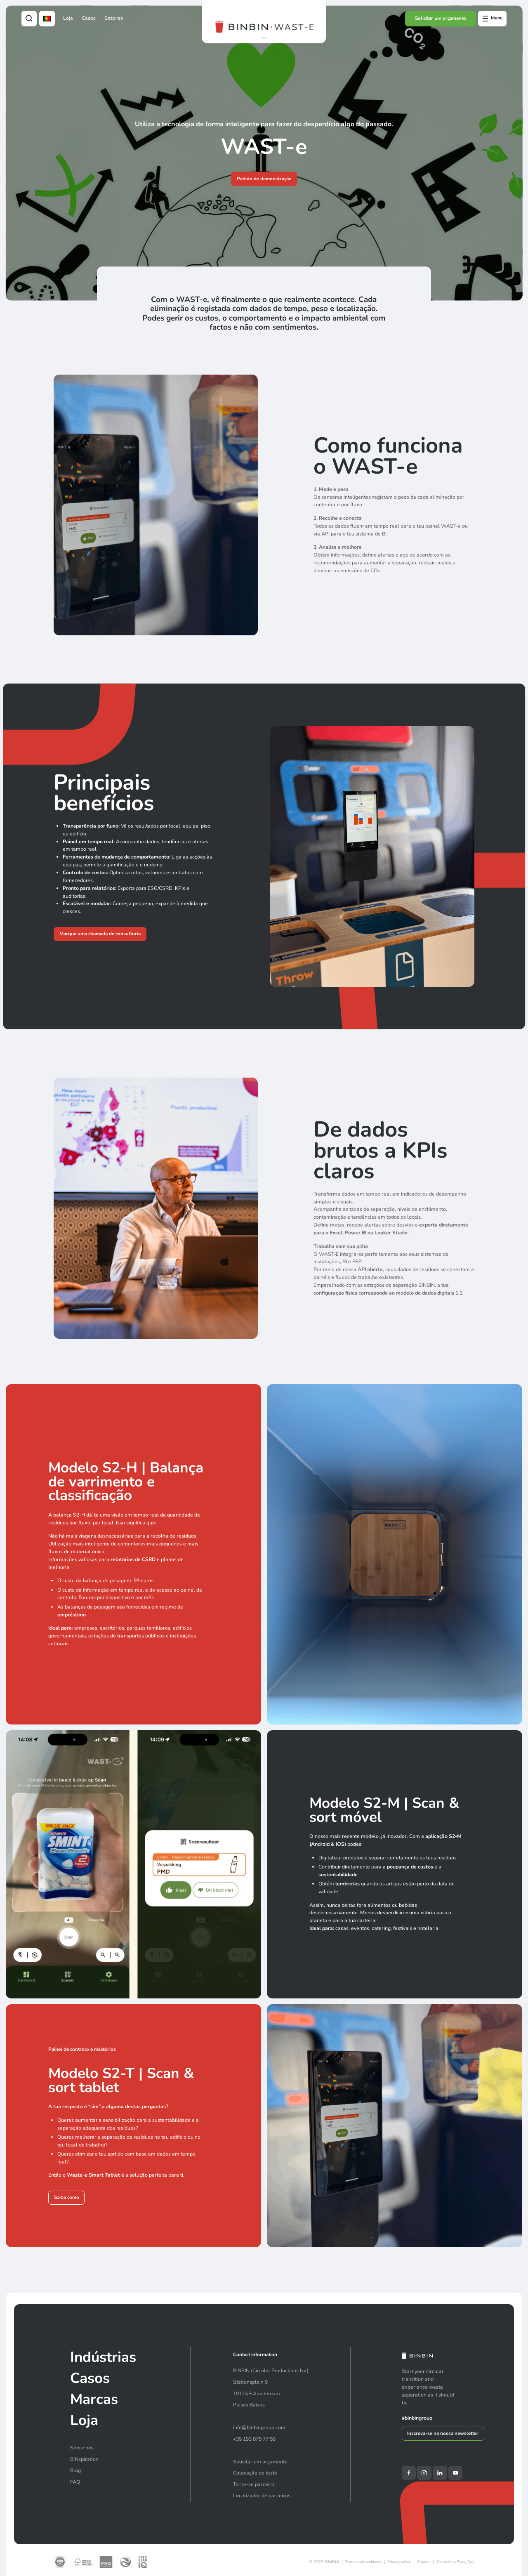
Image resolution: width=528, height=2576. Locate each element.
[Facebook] (409, 2473)
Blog (75, 2470)
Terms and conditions (363, 2561)
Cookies (424, 2561)
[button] (264, 37)
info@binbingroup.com (259, 2427)
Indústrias (103, 2357)
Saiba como (66, 2197)
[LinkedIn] (440, 2473)
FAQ (75, 2482)
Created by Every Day (455, 2561)
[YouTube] (455, 2473)
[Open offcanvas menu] (492, 18)
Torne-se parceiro (253, 2484)
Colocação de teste (255, 2473)
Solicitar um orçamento (440, 18)
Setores (113, 18)
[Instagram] (424, 2473)
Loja (68, 18)
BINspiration (84, 2459)
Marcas (94, 2399)
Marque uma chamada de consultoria (100, 933)
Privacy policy (399, 2561)
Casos (89, 18)
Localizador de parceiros (261, 2495)
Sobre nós (82, 2447)
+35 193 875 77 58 (254, 2439)
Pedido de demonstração (264, 178)
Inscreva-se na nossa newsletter (442, 2433)
